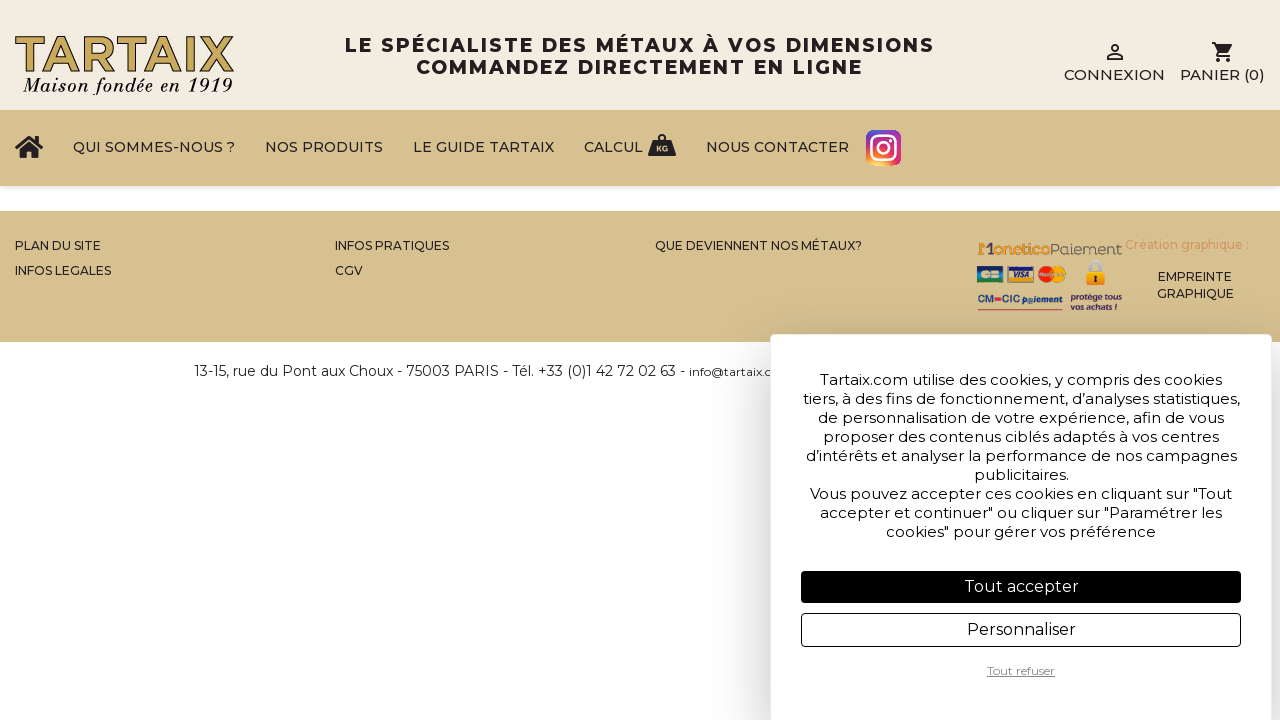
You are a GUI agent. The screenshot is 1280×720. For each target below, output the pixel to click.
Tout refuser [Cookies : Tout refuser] (1021, 670)
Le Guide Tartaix (483, 147)
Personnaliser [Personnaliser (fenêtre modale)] (1021, 629)
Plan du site (58, 245)
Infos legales (63, 270)
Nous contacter (777, 147)
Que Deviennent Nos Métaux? (758, 245)
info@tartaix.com (740, 371)
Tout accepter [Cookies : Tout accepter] (1021, 586)
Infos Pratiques (392, 245)
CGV (349, 270)
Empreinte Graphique (1195, 285)
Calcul (613, 147)
